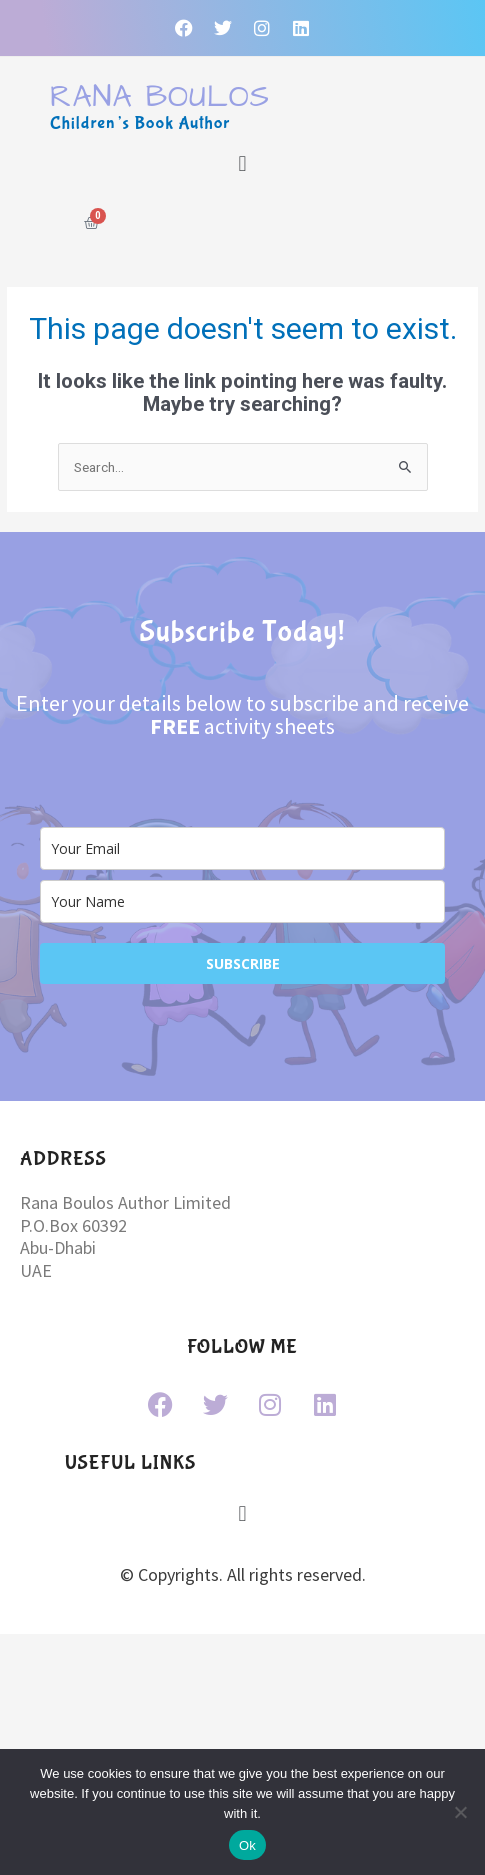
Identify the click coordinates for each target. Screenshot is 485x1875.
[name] (242, 901)
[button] (242, 163)
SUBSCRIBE (243, 963)
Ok (247, 1845)
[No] (460, 1812)
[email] (242, 848)
